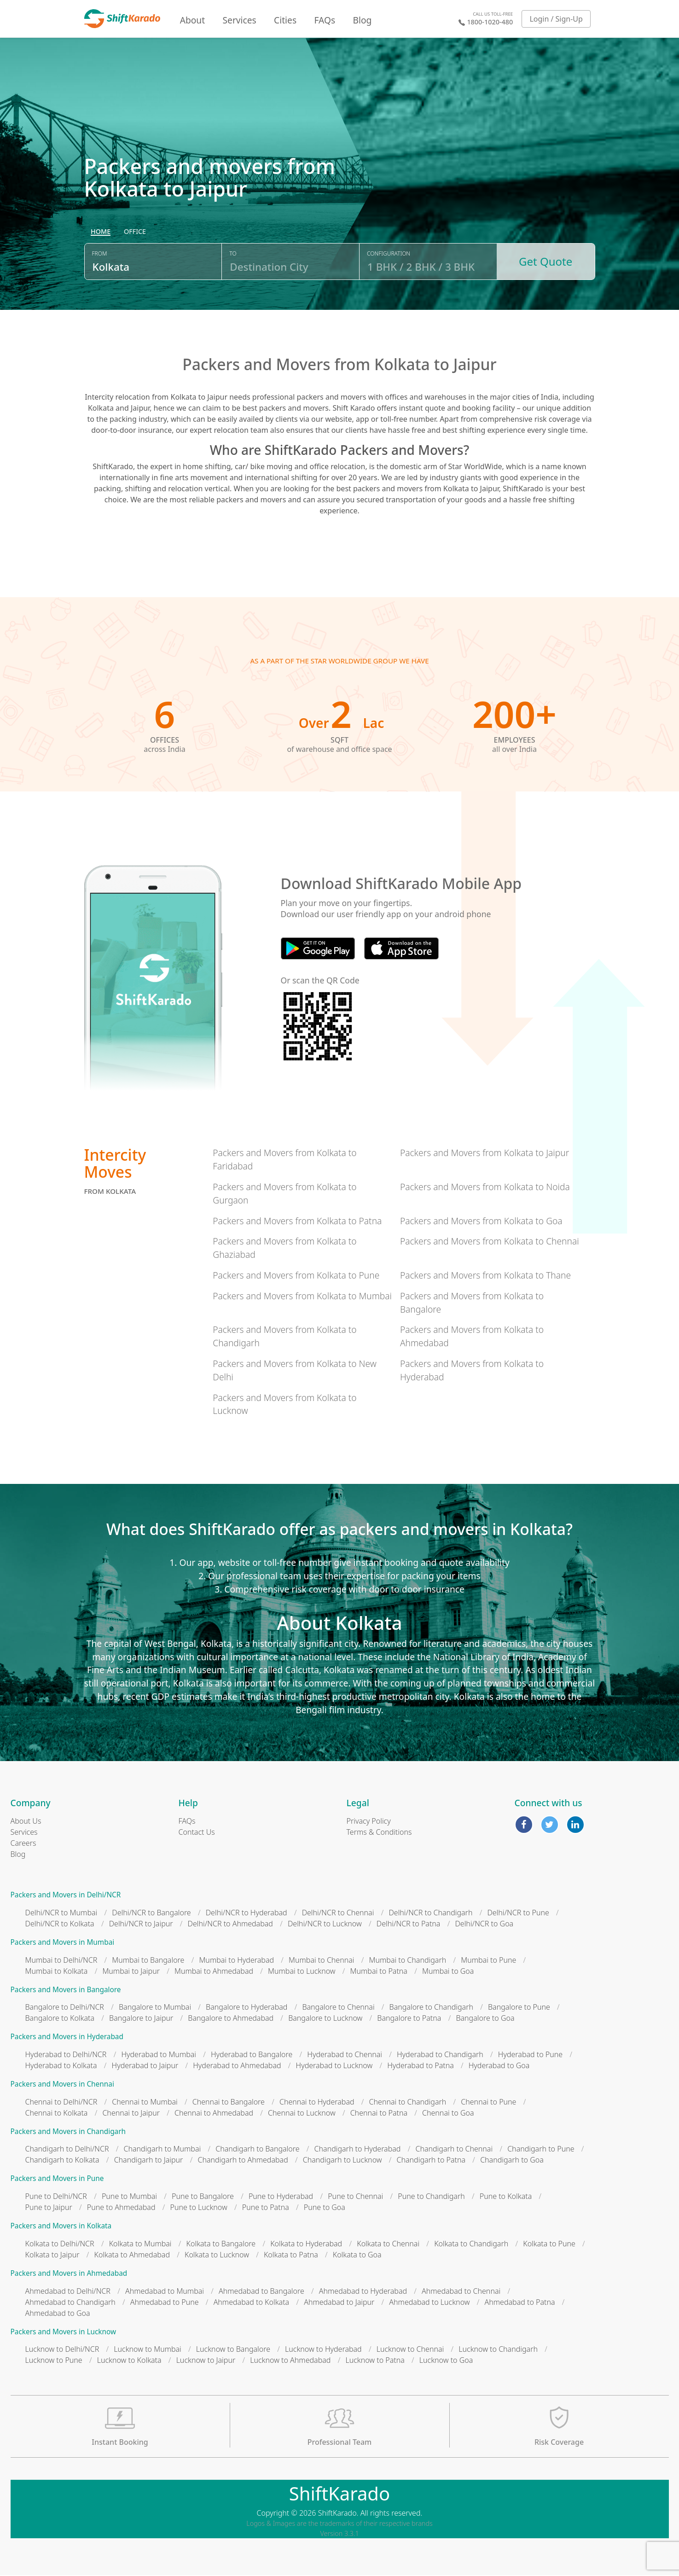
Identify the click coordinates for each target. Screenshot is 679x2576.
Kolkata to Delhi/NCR (59, 2244)
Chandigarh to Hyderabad (357, 2150)
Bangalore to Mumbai (155, 2008)
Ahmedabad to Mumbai (164, 2292)
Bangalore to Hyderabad (246, 2008)
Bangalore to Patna (409, 2019)
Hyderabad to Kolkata (61, 2066)
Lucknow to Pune (53, 2361)
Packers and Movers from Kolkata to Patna (297, 1221)
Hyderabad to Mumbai (158, 2055)
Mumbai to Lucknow (302, 1972)
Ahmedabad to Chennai (461, 2292)
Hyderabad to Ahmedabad (237, 2066)
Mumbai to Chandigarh (408, 1961)
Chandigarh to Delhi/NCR (67, 2150)
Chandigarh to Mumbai (162, 2150)
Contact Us (197, 1833)
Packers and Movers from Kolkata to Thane (485, 1276)
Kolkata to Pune (549, 2244)
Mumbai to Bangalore (148, 1961)
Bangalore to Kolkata (60, 2019)
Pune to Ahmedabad (121, 2208)
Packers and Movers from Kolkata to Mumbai (302, 1297)
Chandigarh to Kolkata (62, 2161)
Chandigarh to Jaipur (148, 2161)
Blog (362, 20)
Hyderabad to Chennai (344, 2055)
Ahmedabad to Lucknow (429, 2303)
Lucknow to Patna (374, 2361)
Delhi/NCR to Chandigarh (430, 1913)
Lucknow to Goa (446, 2361)
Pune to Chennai (355, 2197)
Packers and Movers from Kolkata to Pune (296, 1276)
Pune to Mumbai (129, 2197)
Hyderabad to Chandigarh (440, 2055)
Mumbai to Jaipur (131, 1972)
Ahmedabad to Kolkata (252, 2303)
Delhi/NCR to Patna (409, 1924)
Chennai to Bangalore (228, 2103)
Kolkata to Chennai (388, 2244)
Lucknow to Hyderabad (323, 2350)
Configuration (388, 254)
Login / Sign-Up (556, 19)
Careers (23, 1844)
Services (239, 20)
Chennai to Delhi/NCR (61, 2103)
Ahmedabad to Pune (164, 2303)
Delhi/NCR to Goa (484, 1924)
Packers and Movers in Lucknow (63, 2333)
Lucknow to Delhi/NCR (62, 2350)
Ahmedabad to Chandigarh (70, 2303)
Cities (285, 20)
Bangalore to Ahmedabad (230, 2019)
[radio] (100, 233)
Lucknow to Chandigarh (498, 2350)
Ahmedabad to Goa (57, 2314)
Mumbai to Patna (378, 1972)
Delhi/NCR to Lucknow (325, 1924)
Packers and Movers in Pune (57, 2179)
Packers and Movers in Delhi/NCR (66, 1896)
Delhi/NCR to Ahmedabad (230, 1924)
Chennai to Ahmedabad (213, 2114)
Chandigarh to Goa (512, 2161)
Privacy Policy (369, 1822)
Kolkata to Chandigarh (471, 2244)
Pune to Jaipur (48, 2208)
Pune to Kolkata (506, 2197)
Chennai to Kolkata (56, 2114)
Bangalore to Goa (485, 2019)
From (99, 254)
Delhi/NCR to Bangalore (151, 1913)
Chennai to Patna (378, 2114)
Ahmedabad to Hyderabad (363, 2292)
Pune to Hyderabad (281, 2197)
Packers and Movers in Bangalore (66, 1990)
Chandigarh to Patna (431, 2161)
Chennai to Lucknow (302, 2114)
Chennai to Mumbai (144, 2103)
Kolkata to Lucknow (217, 2255)
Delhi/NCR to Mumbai (61, 1913)
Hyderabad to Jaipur (145, 2066)
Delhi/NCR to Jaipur (141, 1924)
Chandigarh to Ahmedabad (242, 2161)
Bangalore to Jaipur (141, 2019)
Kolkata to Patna (291, 2255)
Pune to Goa (324, 2208)
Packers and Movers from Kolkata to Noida (485, 1187)
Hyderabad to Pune (530, 2055)
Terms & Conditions (379, 1833)
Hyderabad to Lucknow (334, 2066)
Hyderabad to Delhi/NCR (66, 2055)
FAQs (324, 20)
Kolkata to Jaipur (52, 2255)
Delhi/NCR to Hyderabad (246, 1913)
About (192, 20)
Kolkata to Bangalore (221, 2244)
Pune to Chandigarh (431, 2197)
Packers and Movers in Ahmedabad (69, 2274)
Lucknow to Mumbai (147, 2350)
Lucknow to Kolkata (129, 2361)
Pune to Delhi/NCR (56, 2197)
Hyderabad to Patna (420, 2066)
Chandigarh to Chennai (454, 2150)
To (232, 254)
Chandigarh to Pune (540, 2150)
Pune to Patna (265, 2208)
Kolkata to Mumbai (140, 2244)
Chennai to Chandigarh (408, 2103)
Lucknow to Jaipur (206, 2361)
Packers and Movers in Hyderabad (67, 2037)
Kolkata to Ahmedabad (132, 2255)
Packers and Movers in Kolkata (61, 2227)
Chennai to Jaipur (131, 2114)
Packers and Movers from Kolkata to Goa (481, 1221)
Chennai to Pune (488, 2103)
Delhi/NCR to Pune (518, 1913)
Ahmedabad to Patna (520, 2303)
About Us (26, 1822)
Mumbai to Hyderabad (236, 1961)
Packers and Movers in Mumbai (63, 1943)
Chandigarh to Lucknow (342, 2161)
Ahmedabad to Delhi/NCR (67, 2292)
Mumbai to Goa (448, 1972)
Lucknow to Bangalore (233, 2350)
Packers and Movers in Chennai (62, 2085)
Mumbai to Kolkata (56, 1972)
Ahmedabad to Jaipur (339, 2303)
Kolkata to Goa (357, 2255)
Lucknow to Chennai (410, 2350)
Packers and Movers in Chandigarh (68, 2132)
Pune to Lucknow (198, 2208)
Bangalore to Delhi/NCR (64, 2008)
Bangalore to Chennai (338, 2008)
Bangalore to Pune (519, 2008)
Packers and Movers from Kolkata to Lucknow (284, 1405)
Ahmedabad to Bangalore (261, 2292)
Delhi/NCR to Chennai (338, 1913)
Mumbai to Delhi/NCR (61, 1961)
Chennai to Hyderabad (316, 2103)
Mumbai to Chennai (321, 1961)
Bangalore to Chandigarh (431, 2008)
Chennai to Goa (448, 2114)
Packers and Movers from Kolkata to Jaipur (484, 1153)
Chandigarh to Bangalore (257, 2150)
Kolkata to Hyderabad (306, 2244)
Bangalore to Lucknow (325, 2019)
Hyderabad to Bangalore (251, 2055)
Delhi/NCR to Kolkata (59, 1924)
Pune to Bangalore (203, 2197)
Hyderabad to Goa (499, 2066)
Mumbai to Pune (488, 1961)
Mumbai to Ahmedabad (213, 1972)
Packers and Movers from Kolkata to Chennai (489, 1242)
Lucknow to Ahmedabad (290, 2361)
